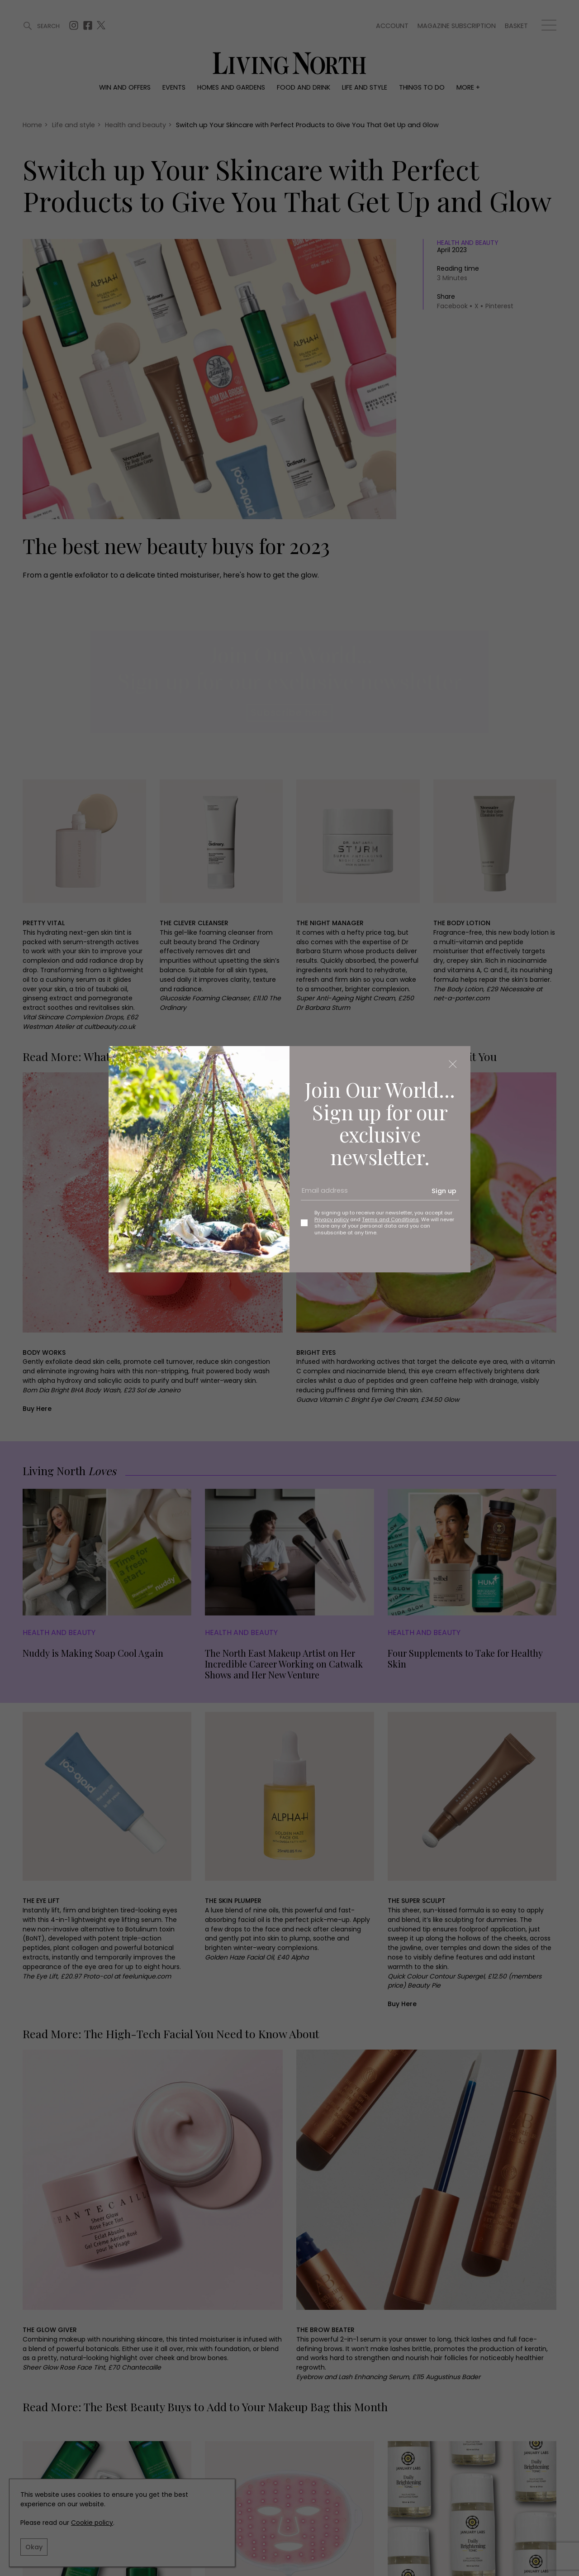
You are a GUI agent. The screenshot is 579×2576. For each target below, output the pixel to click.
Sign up (444, 1190)
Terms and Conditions (390, 1219)
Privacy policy (331, 1219)
